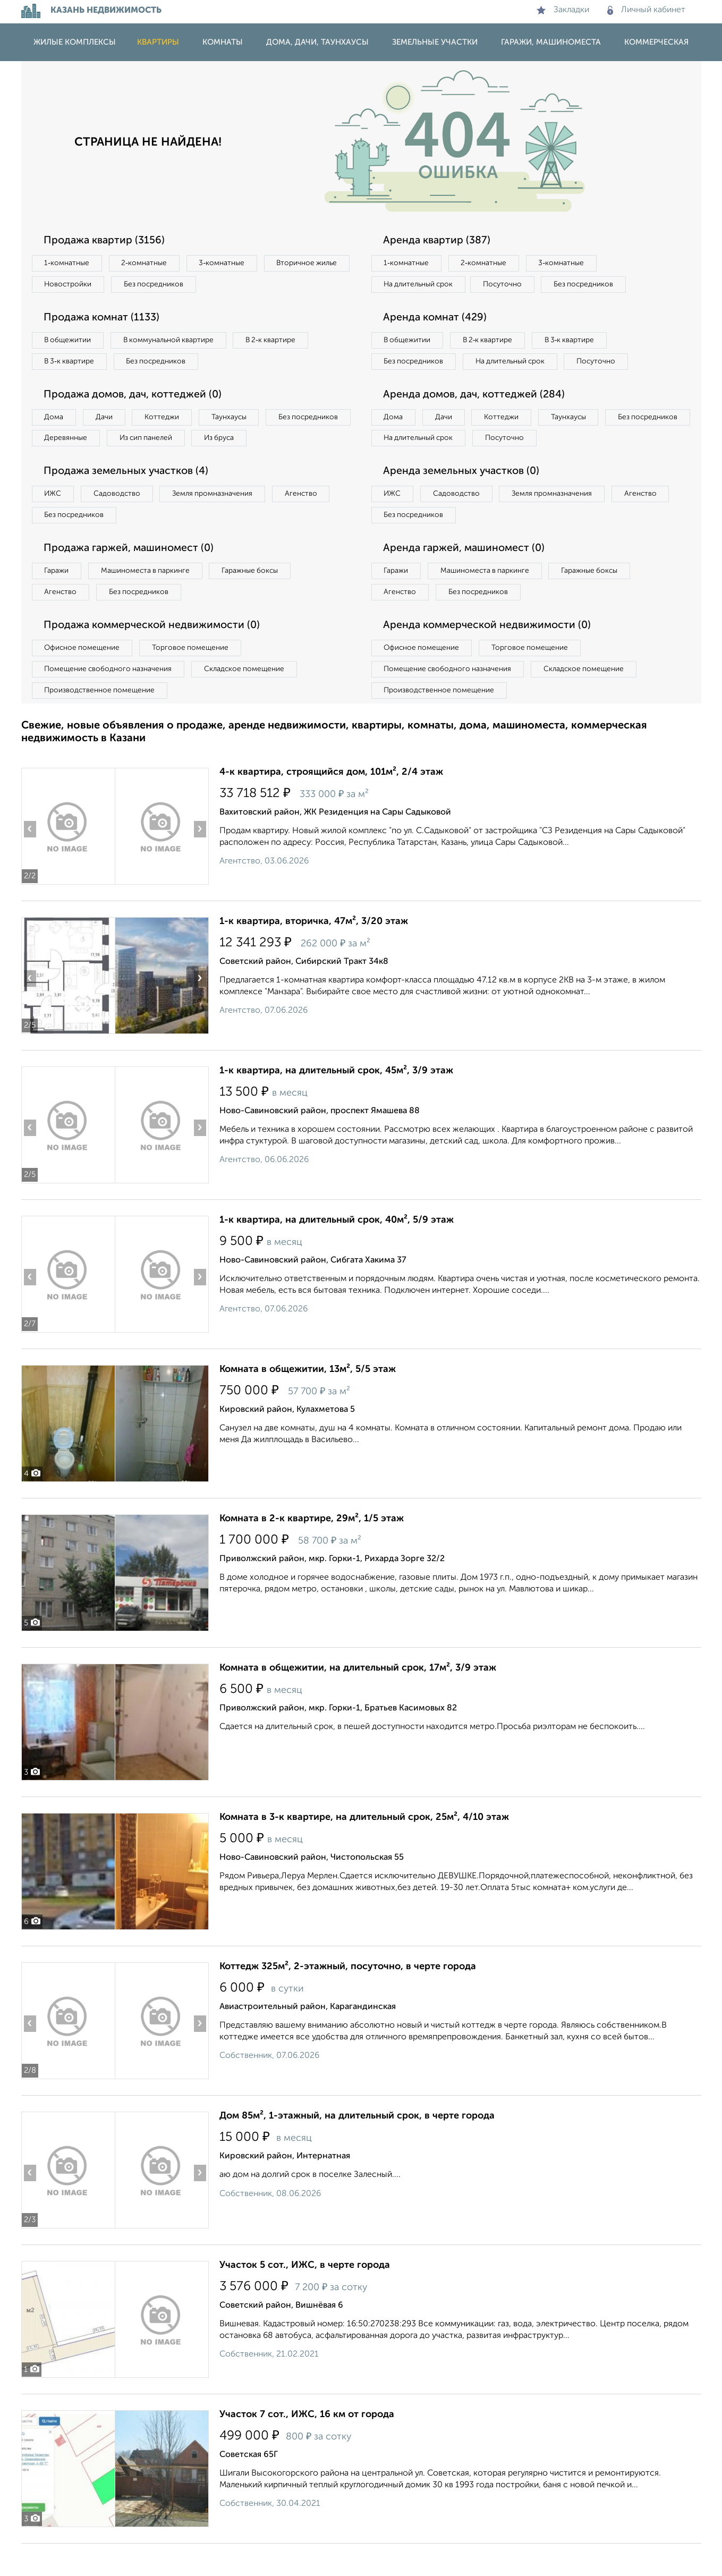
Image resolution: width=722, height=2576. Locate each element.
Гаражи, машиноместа (551, 42)
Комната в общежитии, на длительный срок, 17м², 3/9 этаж (357, 1700)
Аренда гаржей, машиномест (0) (467, 577)
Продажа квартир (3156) (106, 240)
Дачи (108, 421)
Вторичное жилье (77, 285)
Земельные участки (435, 42)
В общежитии (70, 342)
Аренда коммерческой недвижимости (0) (490, 655)
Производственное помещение (101, 722)
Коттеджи (169, 421)
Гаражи (58, 600)
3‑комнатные (229, 263)
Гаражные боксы (259, 600)
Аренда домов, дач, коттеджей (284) (477, 419)
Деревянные (162, 442)
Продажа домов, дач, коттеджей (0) (136, 398)
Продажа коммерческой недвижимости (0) (155, 655)
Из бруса (61, 464)
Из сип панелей (246, 442)
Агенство (313, 521)
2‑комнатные (148, 263)
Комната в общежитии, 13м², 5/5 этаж (307, 1401)
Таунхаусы (240, 421)
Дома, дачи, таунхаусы (317, 42)
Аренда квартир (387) (439, 240)
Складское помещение (250, 700)
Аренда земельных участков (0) (464, 498)
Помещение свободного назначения (110, 700)
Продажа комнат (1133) (104, 319)
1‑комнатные (68, 263)
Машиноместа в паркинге (150, 600)
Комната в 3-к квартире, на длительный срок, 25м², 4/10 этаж (364, 1849)
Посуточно (509, 285)
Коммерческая (656, 42)
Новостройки (167, 285)
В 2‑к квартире (282, 342)
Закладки (563, 10)
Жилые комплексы (74, 42)
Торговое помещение (196, 678)
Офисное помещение (84, 678)
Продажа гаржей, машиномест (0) (132, 577)
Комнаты (222, 42)
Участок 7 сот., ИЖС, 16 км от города (306, 2447)
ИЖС (54, 521)
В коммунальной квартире (175, 342)
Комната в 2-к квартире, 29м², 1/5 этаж (311, 1551)
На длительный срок (420, 285)
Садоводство (122, 521)
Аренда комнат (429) (437, 319)
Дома (55, 421)
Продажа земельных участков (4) (129, 498)
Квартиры (158, 42)
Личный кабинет (646, 10)
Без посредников (256, 285)
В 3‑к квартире (71, 364)
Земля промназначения (221, 521)
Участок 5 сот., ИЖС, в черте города (304, 2297)
